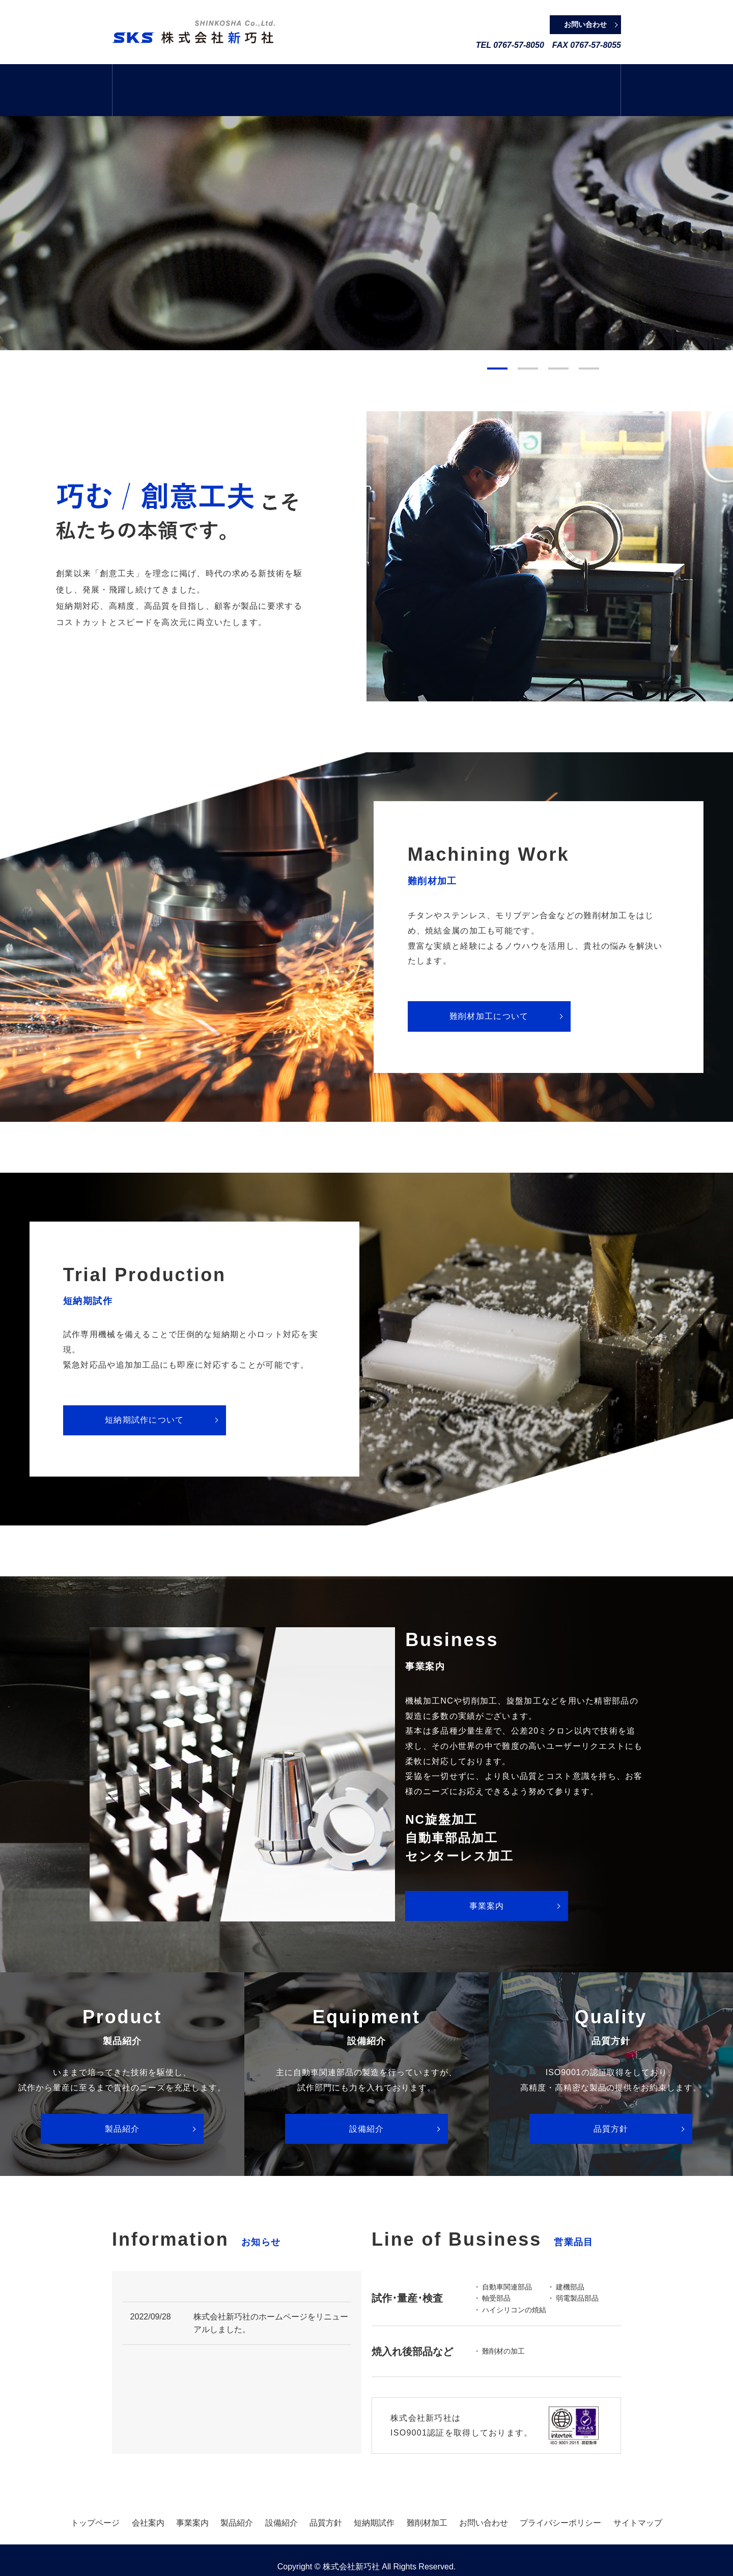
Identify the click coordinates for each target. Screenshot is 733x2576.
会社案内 (207, 81)
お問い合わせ (483, 2504)
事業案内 (271, 81)
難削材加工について (489, 998)
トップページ (144, 81)
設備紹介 (398, 81)
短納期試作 (525, 81)
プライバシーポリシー (560, 2504)
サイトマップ (637, 2504)
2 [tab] (528, 350)
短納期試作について (144, 1401)
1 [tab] (497, 350)
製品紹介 (334, 81)
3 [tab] (558, 350)
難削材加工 (589, 81)
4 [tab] (589, 350)
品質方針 (462, 81)
